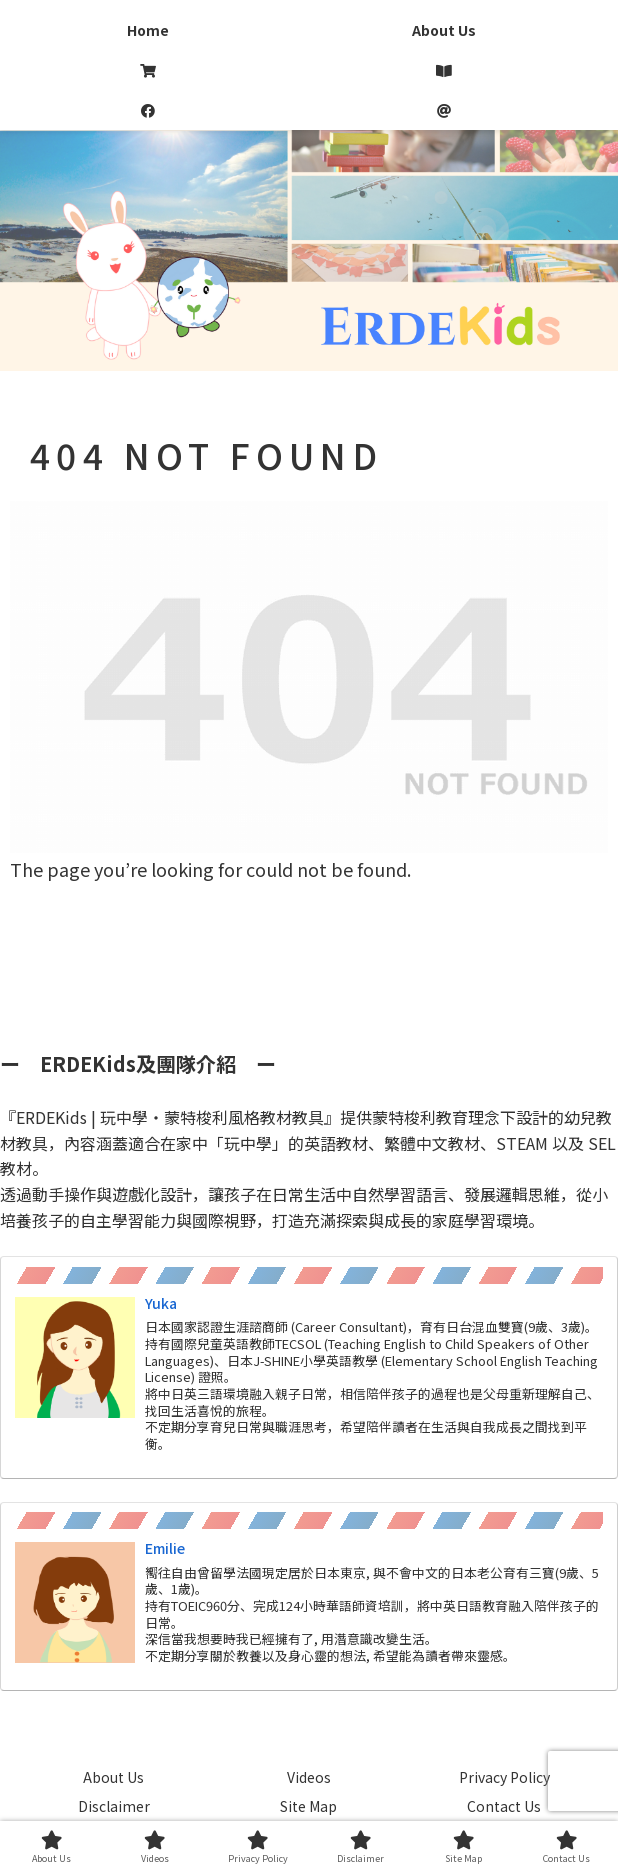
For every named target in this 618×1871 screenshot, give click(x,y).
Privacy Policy (504, 1777)
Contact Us (504, 1806)
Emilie (165, 1548)
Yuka (161, 1303)
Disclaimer (114, 1806)
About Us (113, 1777)
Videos (309, 1777)
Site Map (308, 1806)
